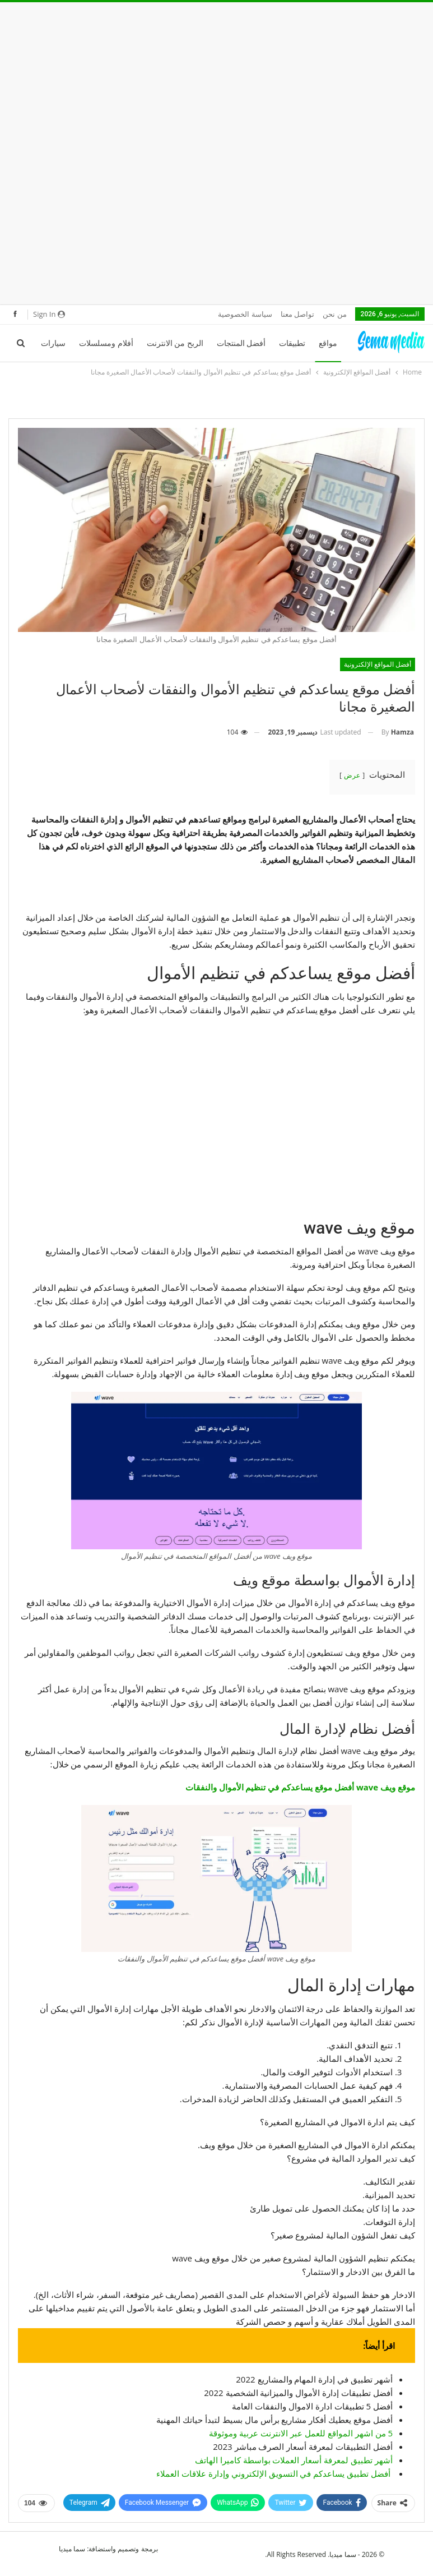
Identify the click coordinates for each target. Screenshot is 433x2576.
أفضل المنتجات (241, 343)
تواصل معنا (297, 314)
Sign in (49, 314)
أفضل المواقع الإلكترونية (377, 664)
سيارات (53, 343)
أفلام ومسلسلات (106, 343)
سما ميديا (72, 2549)
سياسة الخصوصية (245, 314)
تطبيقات (292, 343)
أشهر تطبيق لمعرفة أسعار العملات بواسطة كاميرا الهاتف (294, 2460)
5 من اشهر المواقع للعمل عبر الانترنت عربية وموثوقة (301, 2433)
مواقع (328, 343)
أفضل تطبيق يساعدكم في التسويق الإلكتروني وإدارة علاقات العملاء (273, 2473)
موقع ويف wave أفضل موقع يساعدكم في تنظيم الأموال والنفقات (300, 1787)
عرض (352, 775)
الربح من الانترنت (175, 343)
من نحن (334, 314)
